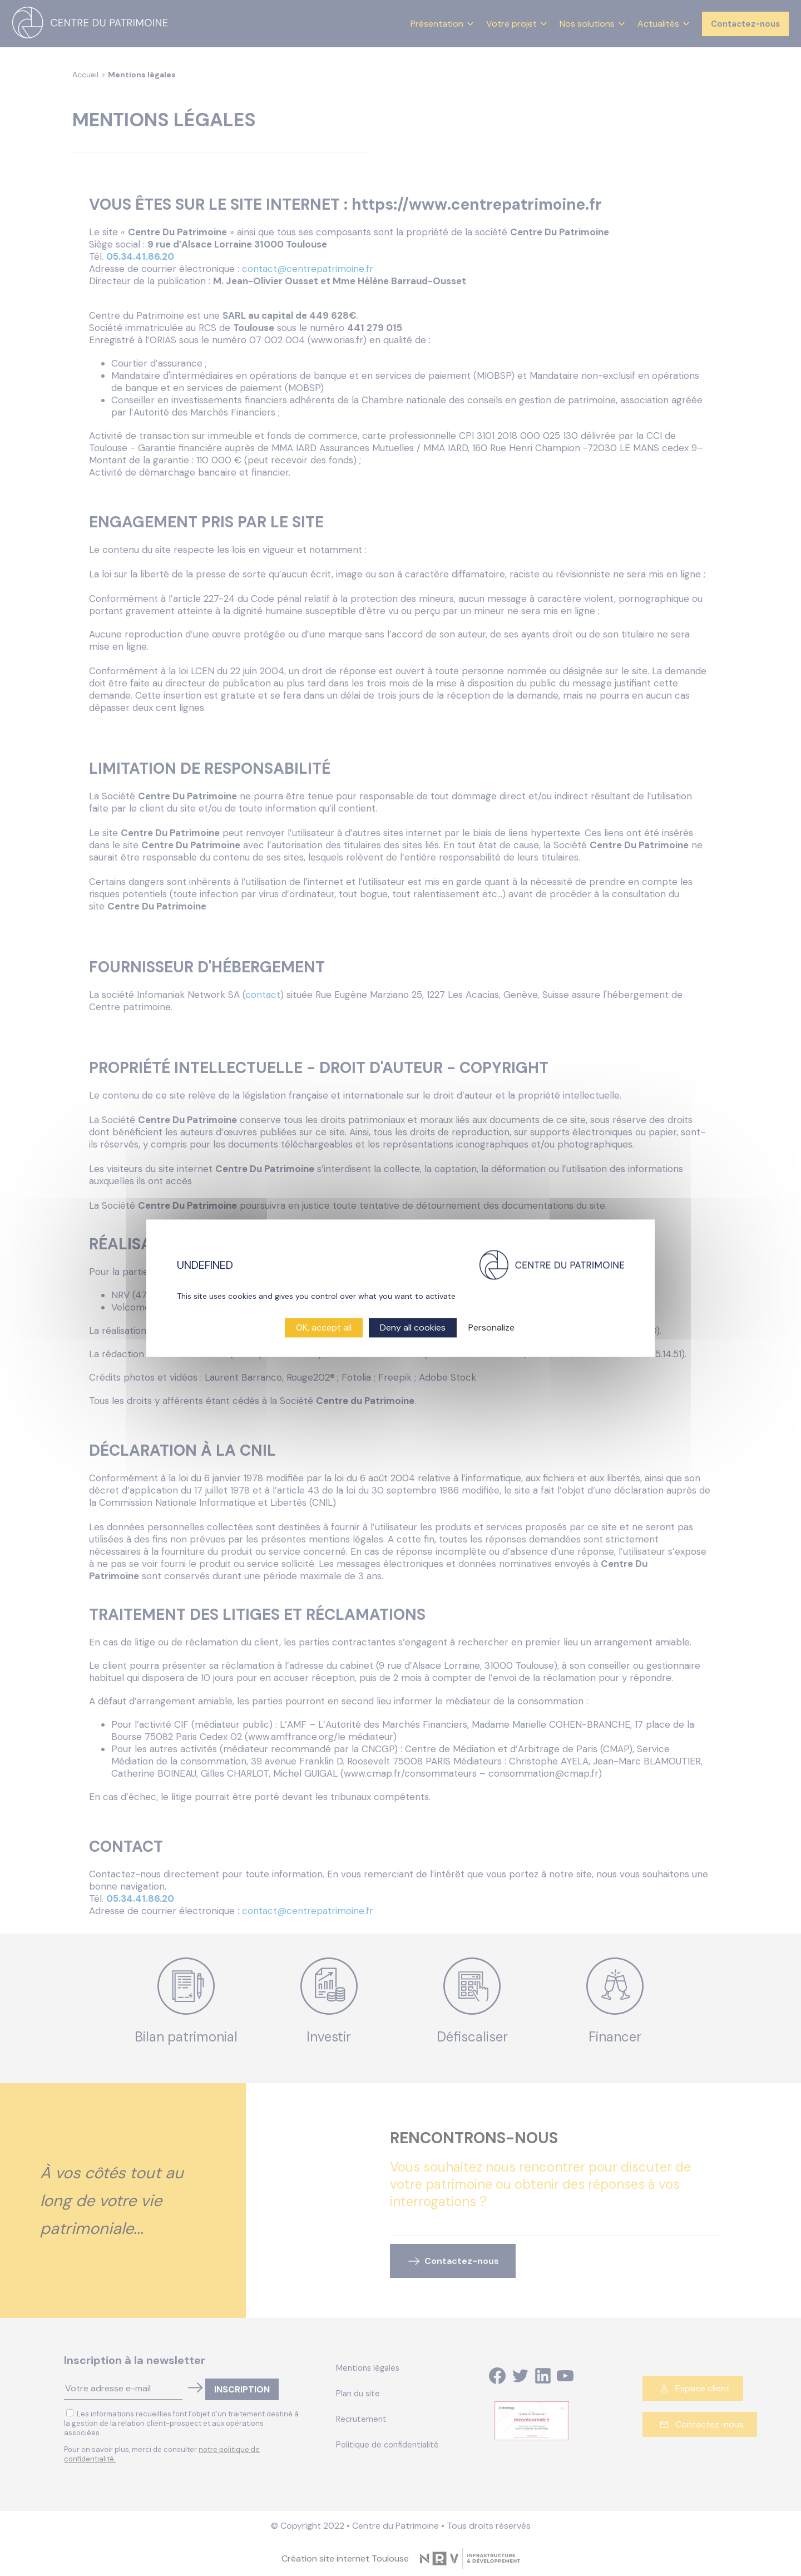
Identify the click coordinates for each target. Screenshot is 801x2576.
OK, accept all (324, 1327)
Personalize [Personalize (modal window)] (491, 1327)
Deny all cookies (413, 1327)
